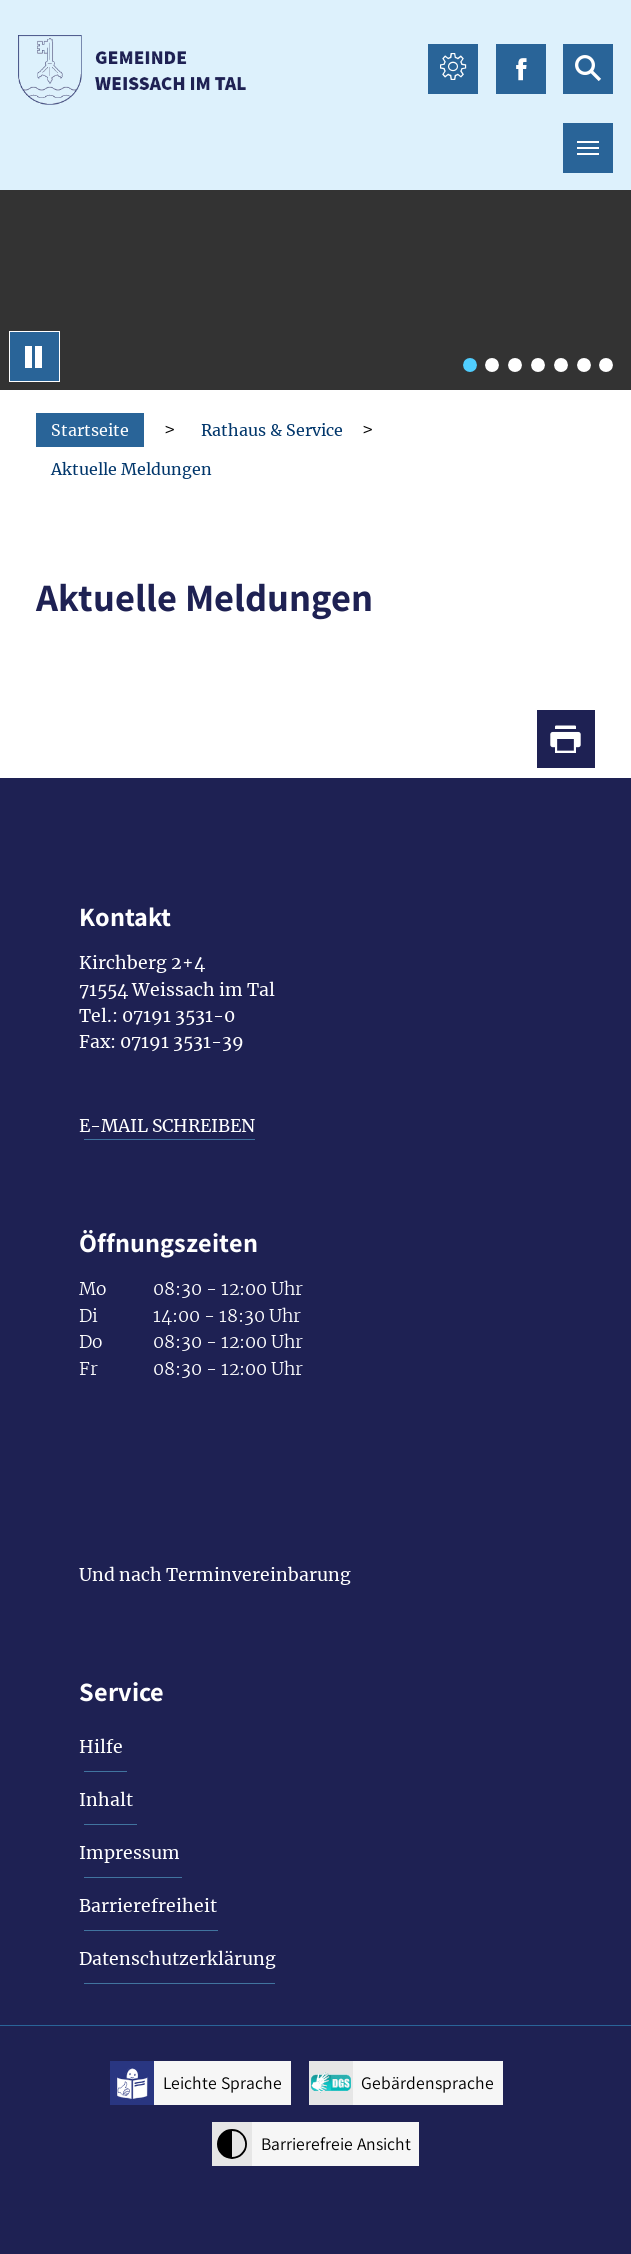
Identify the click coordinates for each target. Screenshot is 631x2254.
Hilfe (101, 1747)
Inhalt (106, 1800)
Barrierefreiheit (148, 1906)
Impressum (129, 1853)
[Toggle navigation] (588, 148)
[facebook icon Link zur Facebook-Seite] (521, 69)
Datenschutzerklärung (177, 1959)
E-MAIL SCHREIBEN (167, 1126)
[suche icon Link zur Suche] (588, 69)
